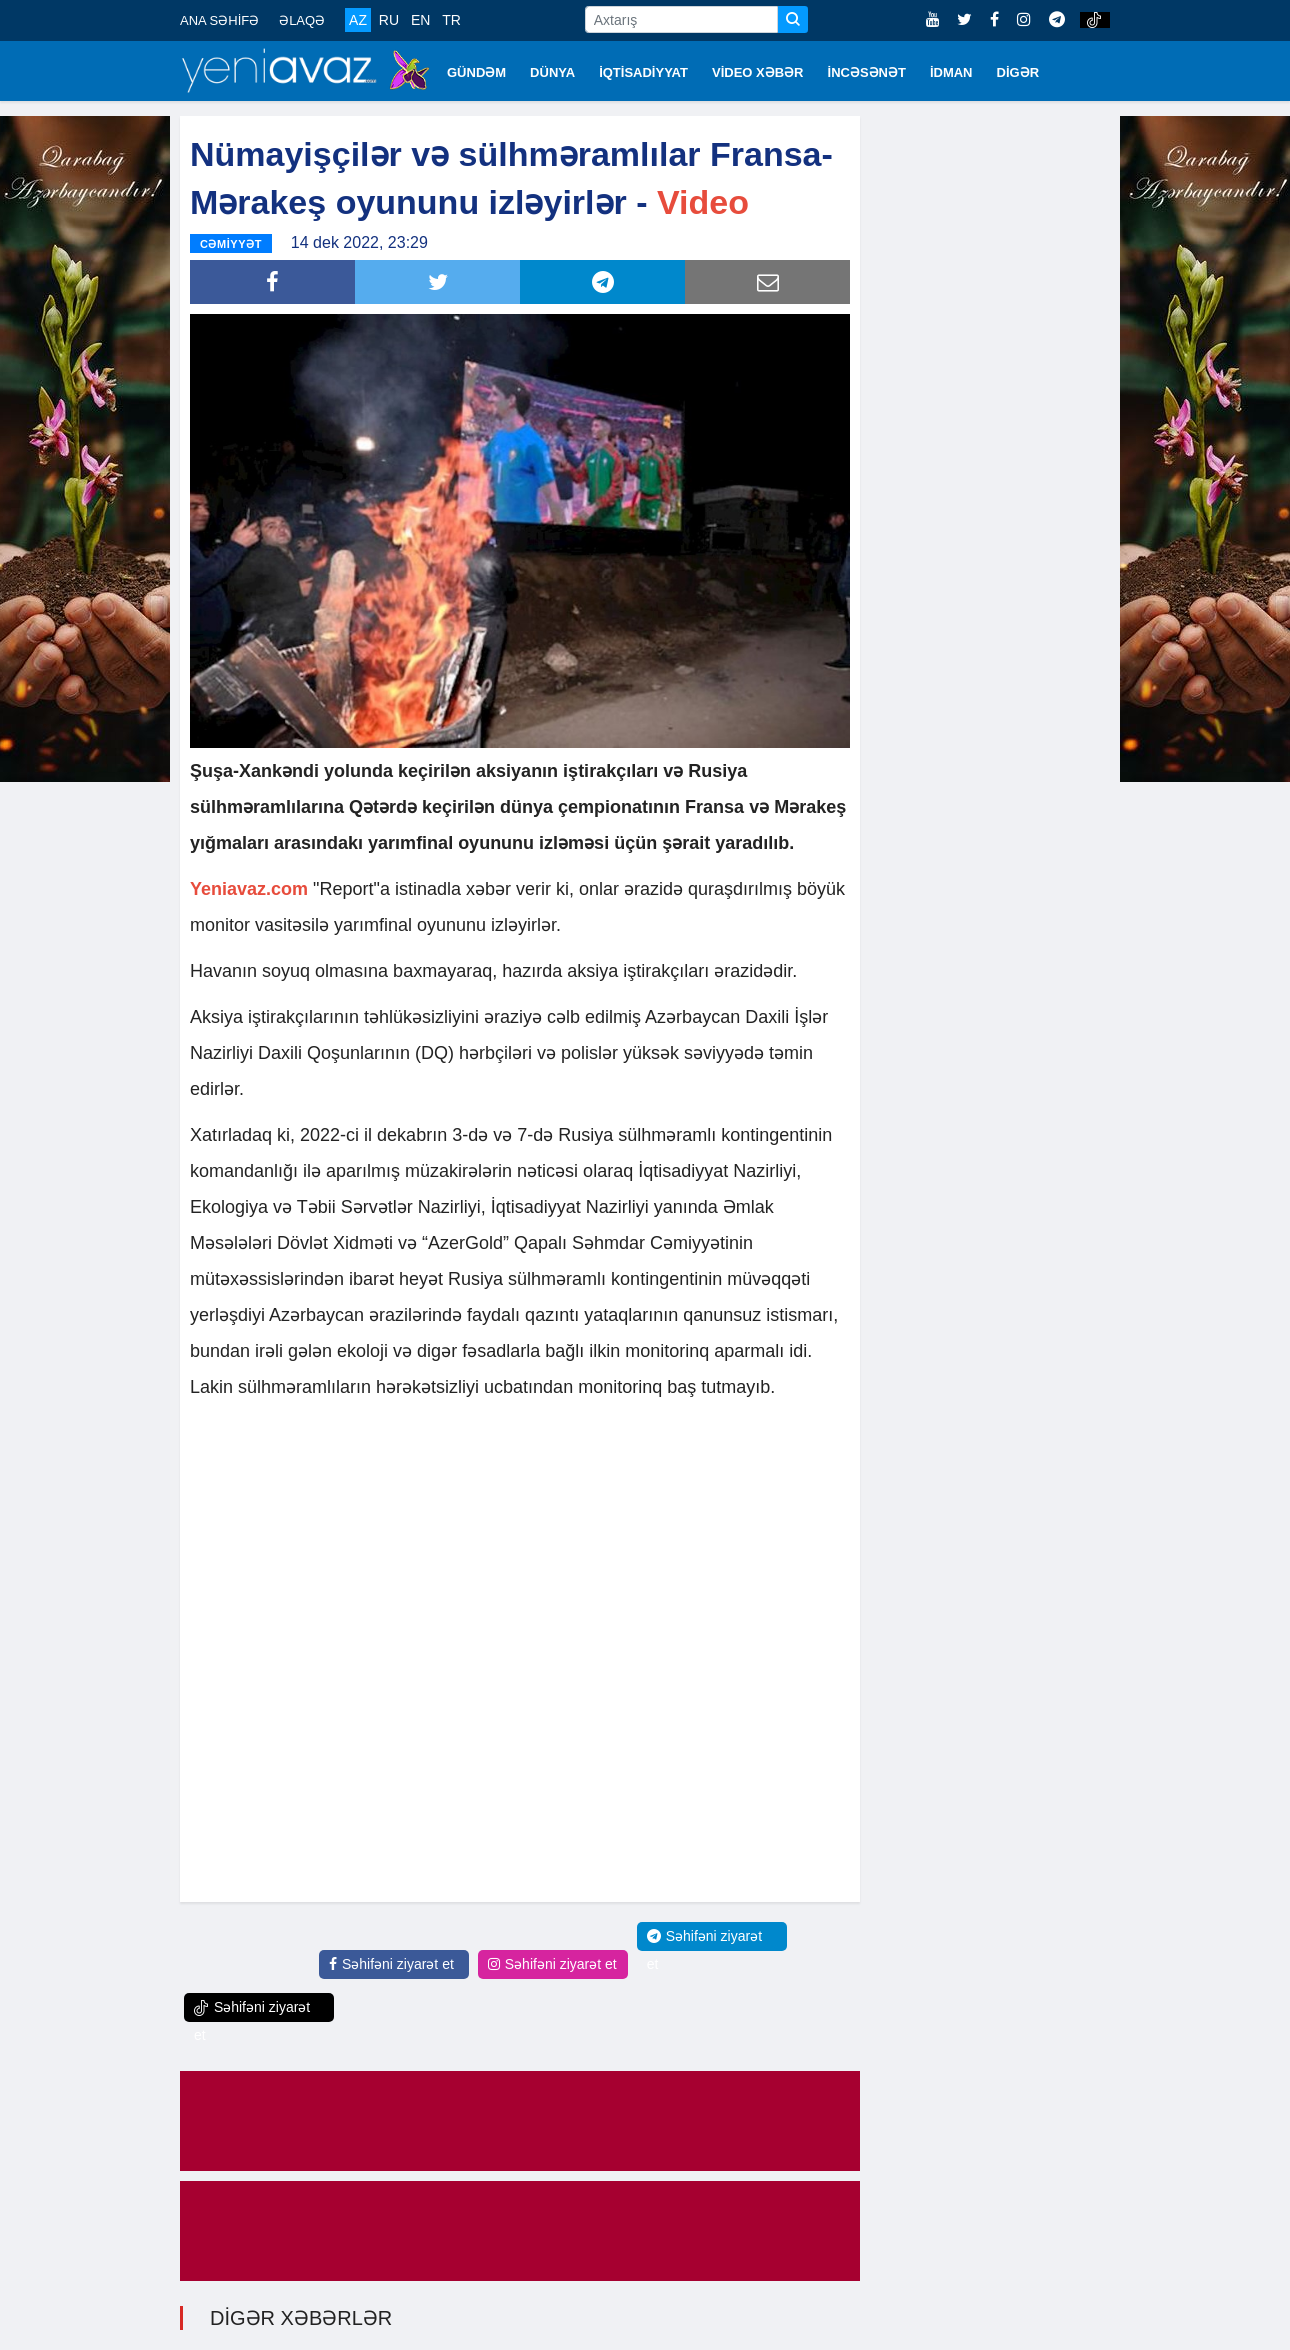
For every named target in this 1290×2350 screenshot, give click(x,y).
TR (451, 20)
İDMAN (951, 72)
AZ (358, 20)
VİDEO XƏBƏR (758, 72)
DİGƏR (1018, 72)
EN (420, 20)
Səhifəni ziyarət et (391, 1964)
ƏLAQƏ (302, 20)
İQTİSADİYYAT (643, 72)
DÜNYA (552, 72)
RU (389, 20)
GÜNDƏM (476, 72)
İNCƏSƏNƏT (867, 72)
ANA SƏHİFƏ (219, 20)
